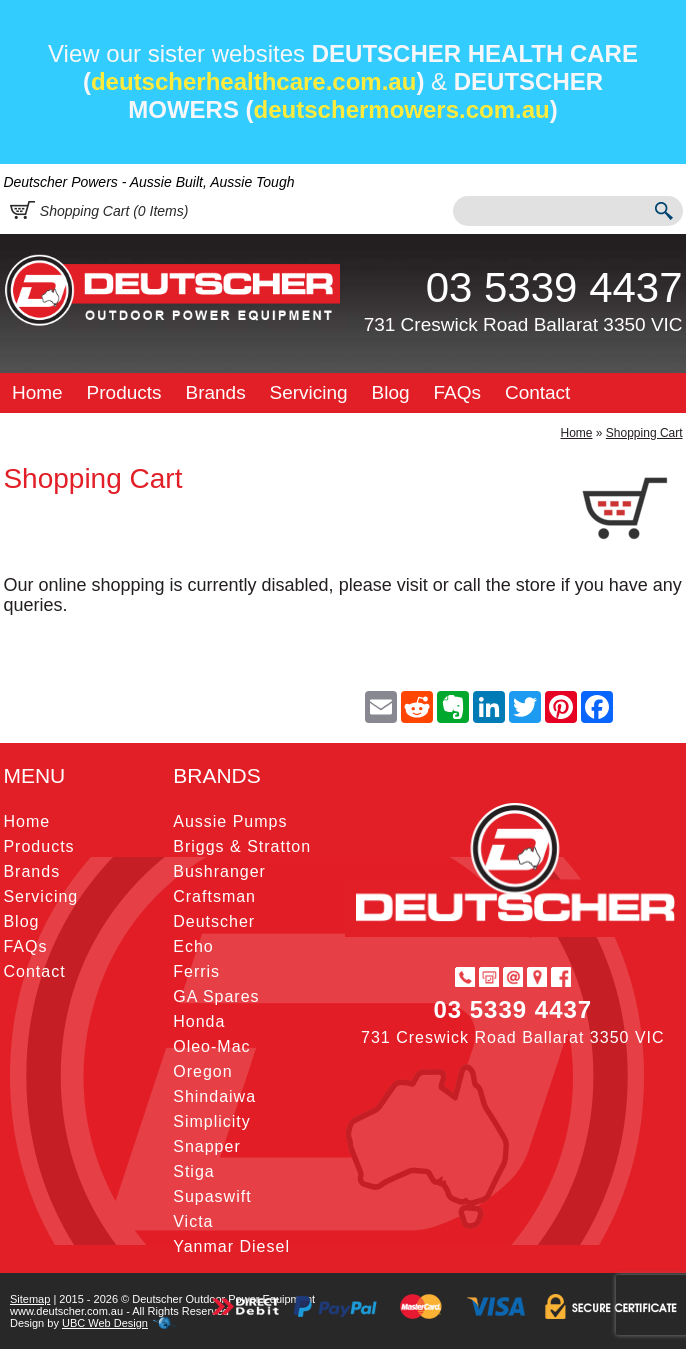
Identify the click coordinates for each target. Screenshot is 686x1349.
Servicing (309, 392)
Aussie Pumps (230, 821)
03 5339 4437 (554, 287)
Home (37, 392)
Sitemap (30, 1299)
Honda (199, 1021)
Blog (391, 392)
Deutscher (214, 921)
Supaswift (212, 1196)
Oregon (202, 1071)
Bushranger (219, 871)
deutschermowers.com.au (402, 109)
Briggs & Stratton (242, 846)
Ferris (196, 971)
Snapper (207, 1146)
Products (124, 392)
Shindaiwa (214, 1096)
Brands (215, 392)
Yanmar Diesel (231, 1246)
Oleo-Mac (211, 1046)
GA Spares (216, 996)
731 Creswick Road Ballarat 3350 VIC (523, 324)
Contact (537, 392)
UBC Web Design (105, 1323)
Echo (193, 946)
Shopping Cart (644, 433)
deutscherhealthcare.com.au (253, 81)
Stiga (193, 1171)
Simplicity (212, 1121)
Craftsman (214, 896)
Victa (193, 1221)
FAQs (458, 392)
